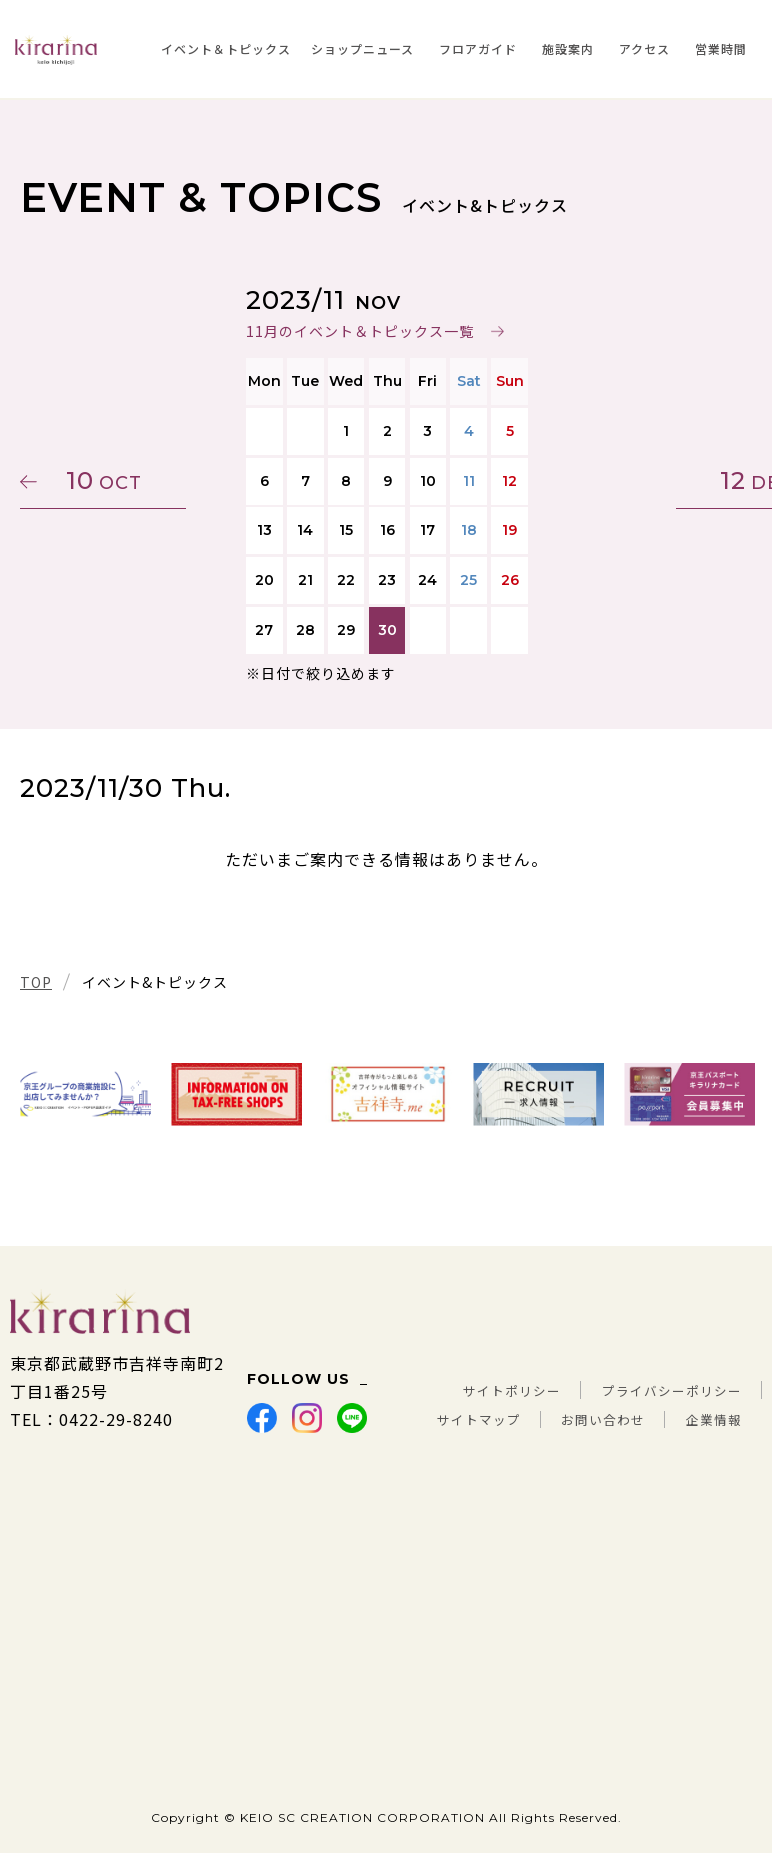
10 (115, 480)
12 (657, 480)
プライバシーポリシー (657, 1363)
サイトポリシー (467, 1363)
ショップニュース (362, 48)
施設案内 (568, 48)
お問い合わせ (691, 1391)
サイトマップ (544, 1391)
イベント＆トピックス (226, 48)
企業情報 (708, 1419)
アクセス (644, 48)
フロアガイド (478, 48)
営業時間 (721, 48)
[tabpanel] (85, 1094)
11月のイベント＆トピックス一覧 (359, 331)
